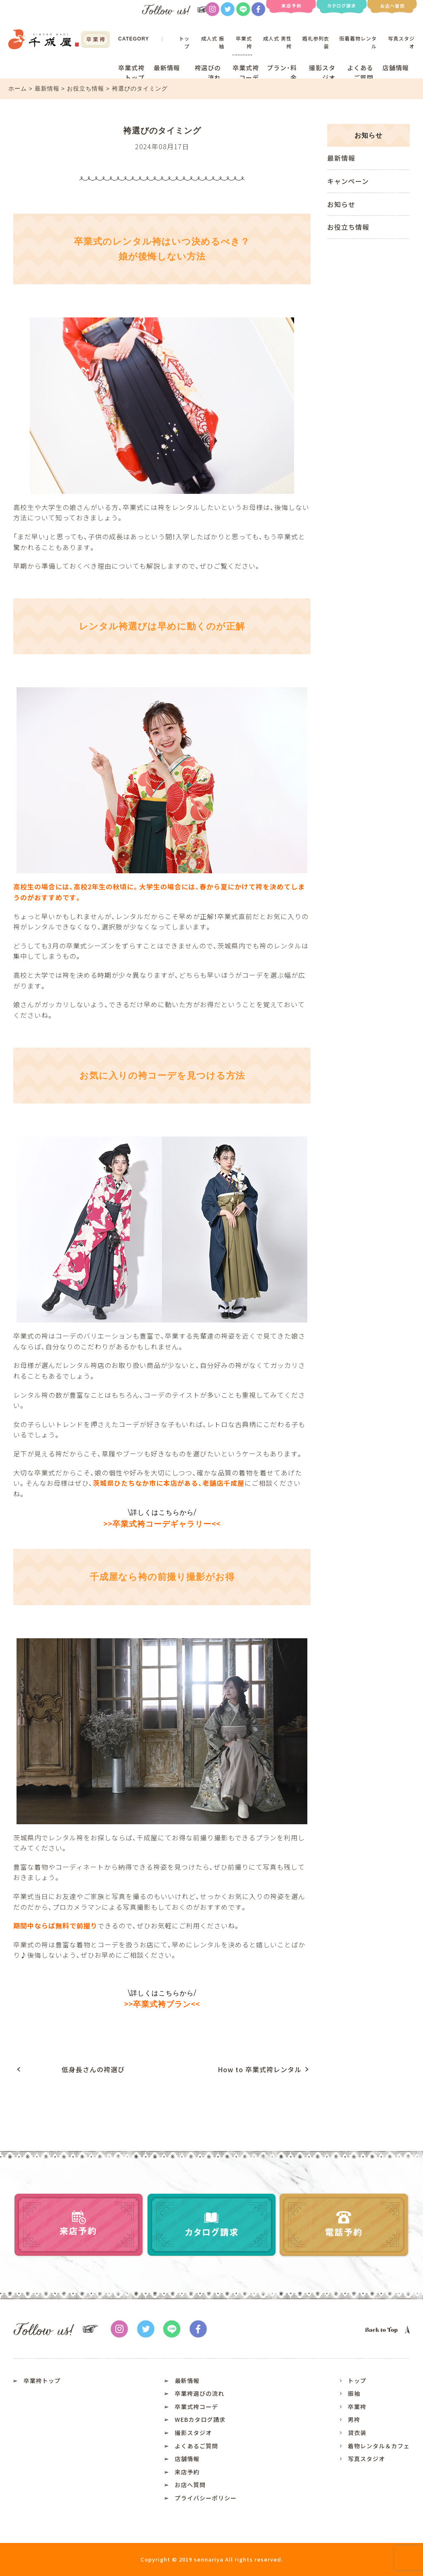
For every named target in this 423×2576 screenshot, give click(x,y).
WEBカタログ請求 (200, 2419)
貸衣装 (357, 2432)
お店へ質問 (190, 2485)
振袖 (354, 2393)
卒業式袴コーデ (246, 72)
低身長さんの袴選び (93, 2069)
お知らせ (341, 204)
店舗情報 (396, 67)
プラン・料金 (282, 72)
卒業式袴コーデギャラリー (162, 1524)
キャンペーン (348, 181)
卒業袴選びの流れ (199, 2393)
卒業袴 (357, 2406)
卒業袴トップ (42, 2380)
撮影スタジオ (322, 72)
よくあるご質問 (360, 72)
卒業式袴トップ (131, 72)
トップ (184, 42)
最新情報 (167, 67)
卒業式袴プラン (162, 2004)
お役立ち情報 (86, 89)
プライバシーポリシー (206, 2498)
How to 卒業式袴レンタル (260, 2069)
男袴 (354, 2419)
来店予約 (187, 2472)
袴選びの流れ (208, 72)
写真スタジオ (366, 2458)
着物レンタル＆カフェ (379, 2446)
